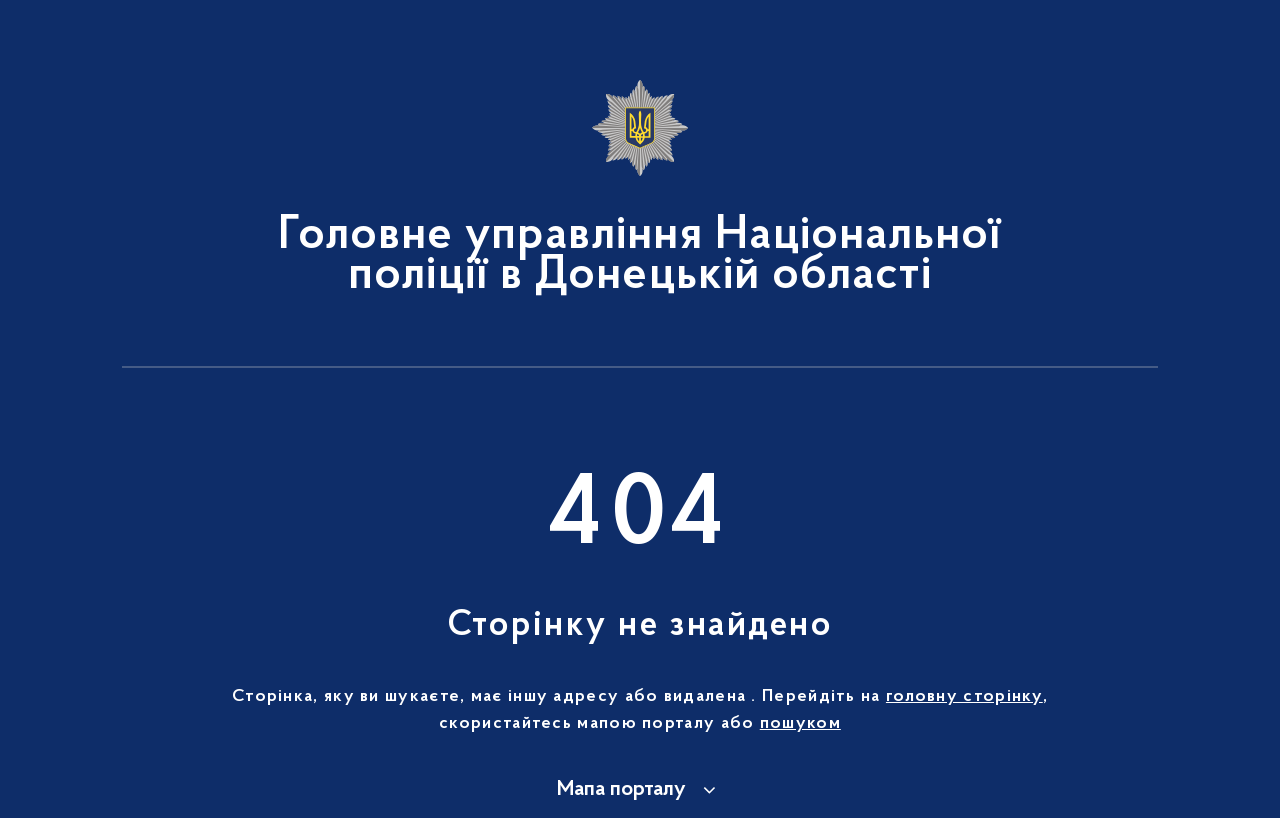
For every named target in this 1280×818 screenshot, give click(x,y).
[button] (639, 790)
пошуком (800, 724)
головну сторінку (964, 697)
